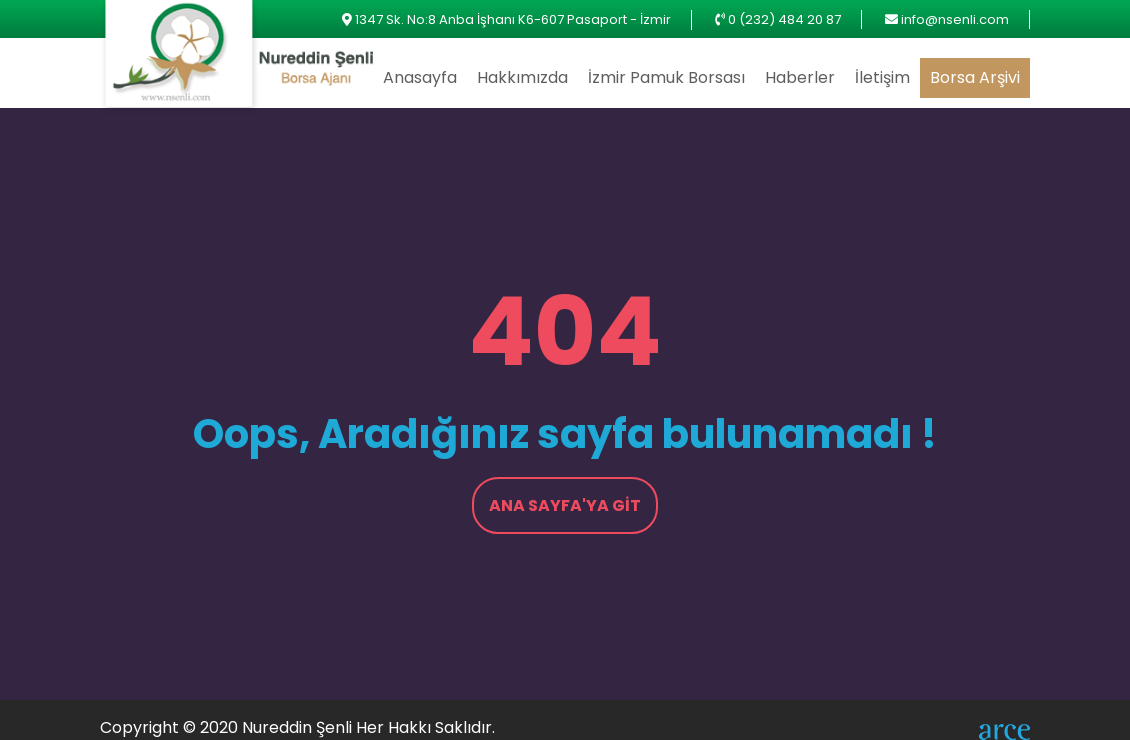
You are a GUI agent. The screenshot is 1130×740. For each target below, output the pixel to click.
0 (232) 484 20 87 (784, 19)
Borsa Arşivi (975, 77)
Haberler (800, 77)
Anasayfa (420, 77)
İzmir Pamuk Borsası (666, 77)
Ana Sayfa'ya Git (565, 505)
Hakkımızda (522, 77)
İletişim (882, 77)
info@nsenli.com (955, 19)
